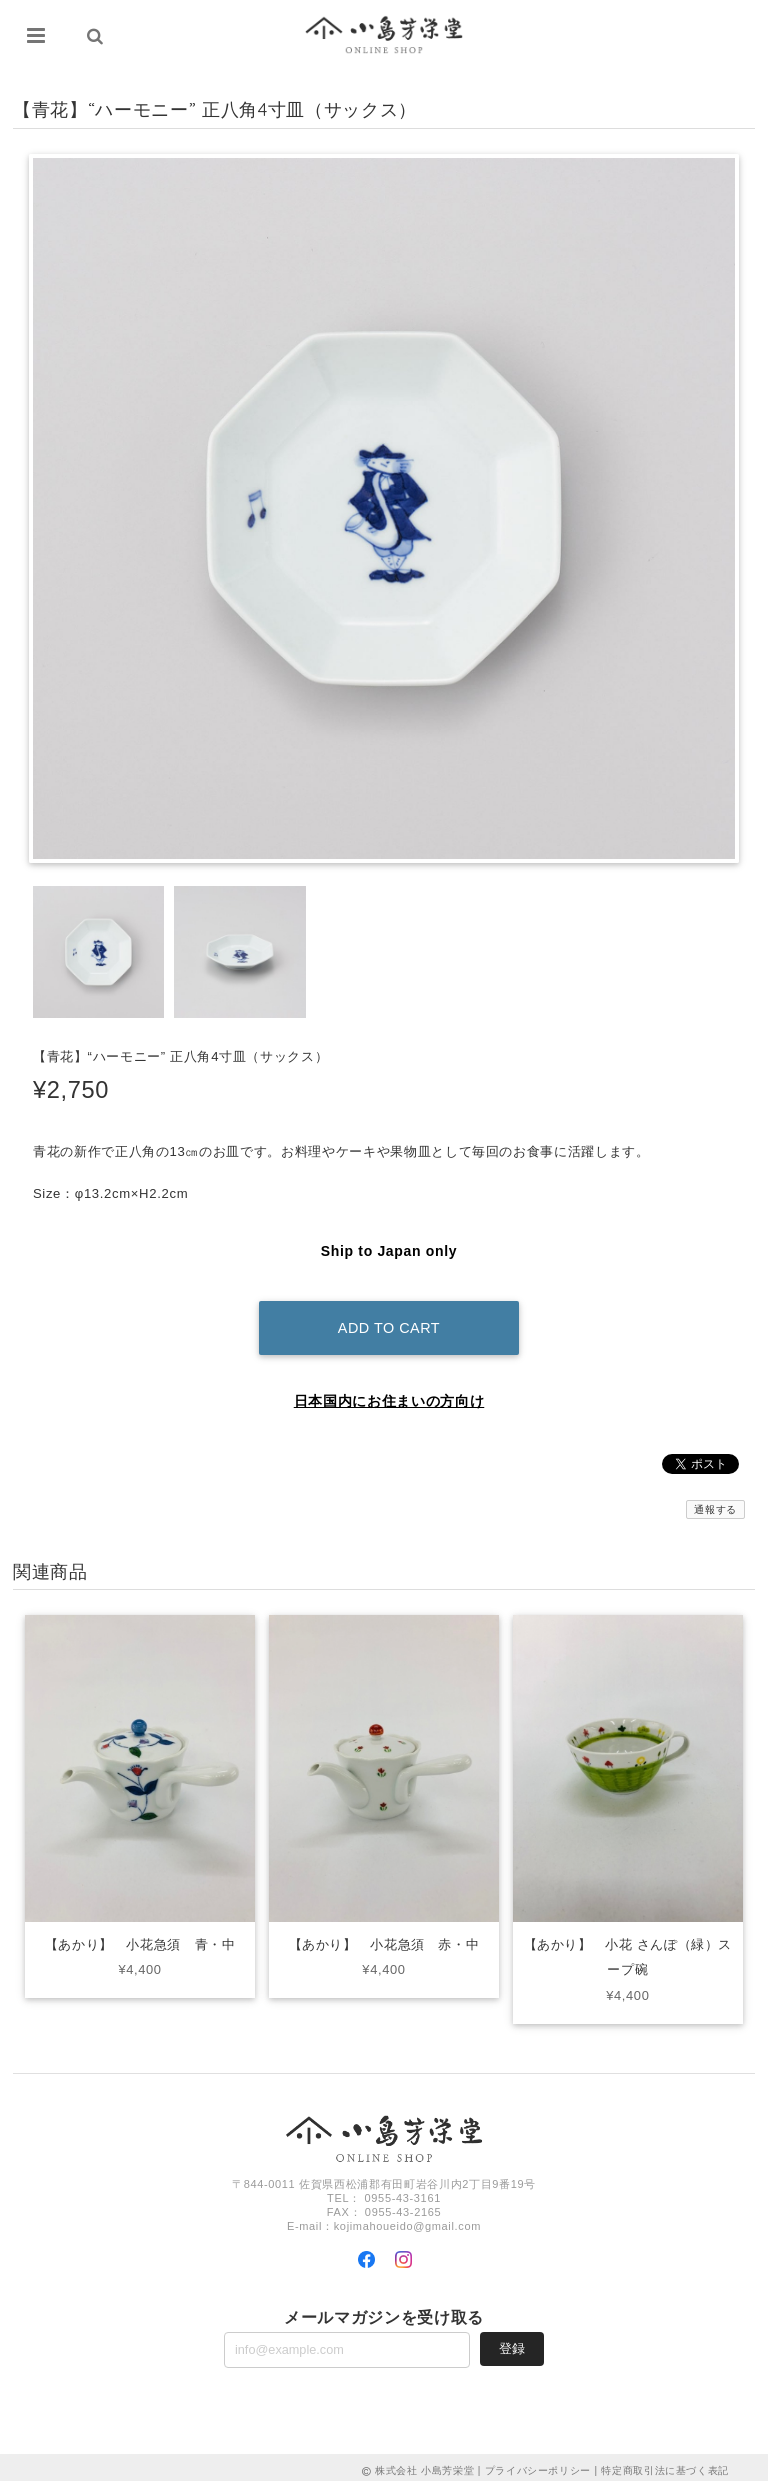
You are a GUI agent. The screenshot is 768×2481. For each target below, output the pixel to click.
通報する (715, 1501)
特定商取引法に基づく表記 (665, 2463)
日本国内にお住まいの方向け (389, 1393)
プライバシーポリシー (538, 2463)
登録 (512, 2341)
